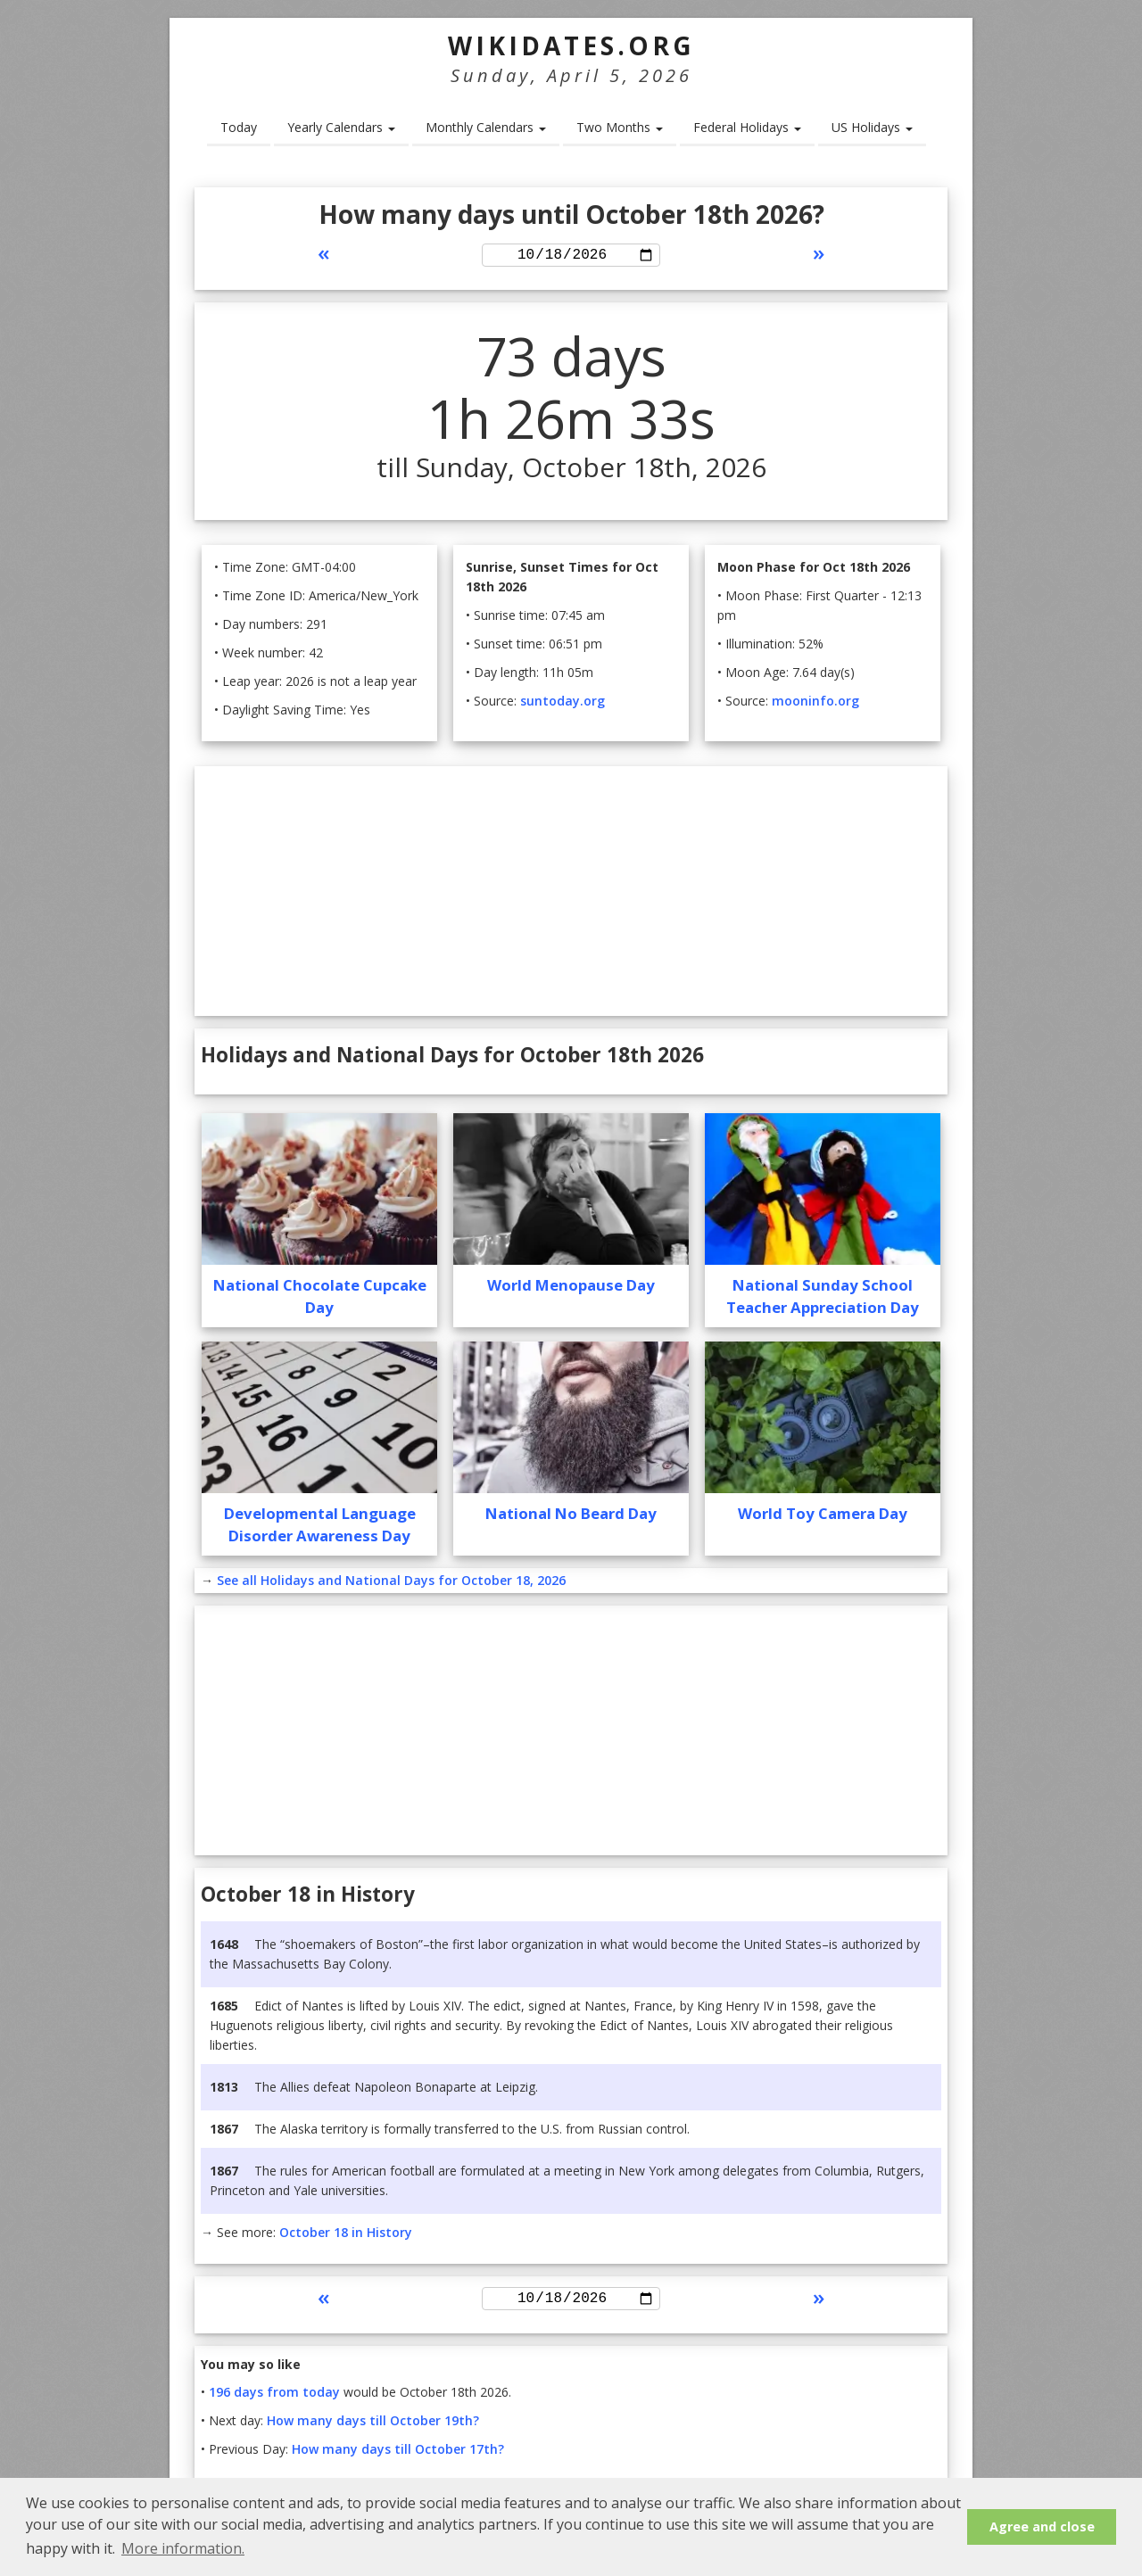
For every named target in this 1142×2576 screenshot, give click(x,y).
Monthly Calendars (486, 127)
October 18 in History (345, 2234)
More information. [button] (182, 2548)
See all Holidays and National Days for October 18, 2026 (391, 1582)
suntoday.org (562, 703)
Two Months (619, 127)
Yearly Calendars (341, 127)
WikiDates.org (571, 45)
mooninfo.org (815, 703)
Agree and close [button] (1042, 2526)
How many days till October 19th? (373, 2426)
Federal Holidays (747, 127)
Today (238, 127)
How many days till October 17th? (398, 2455)
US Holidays (872, 127)
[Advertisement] (571, 894)
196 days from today (274, 2398)
